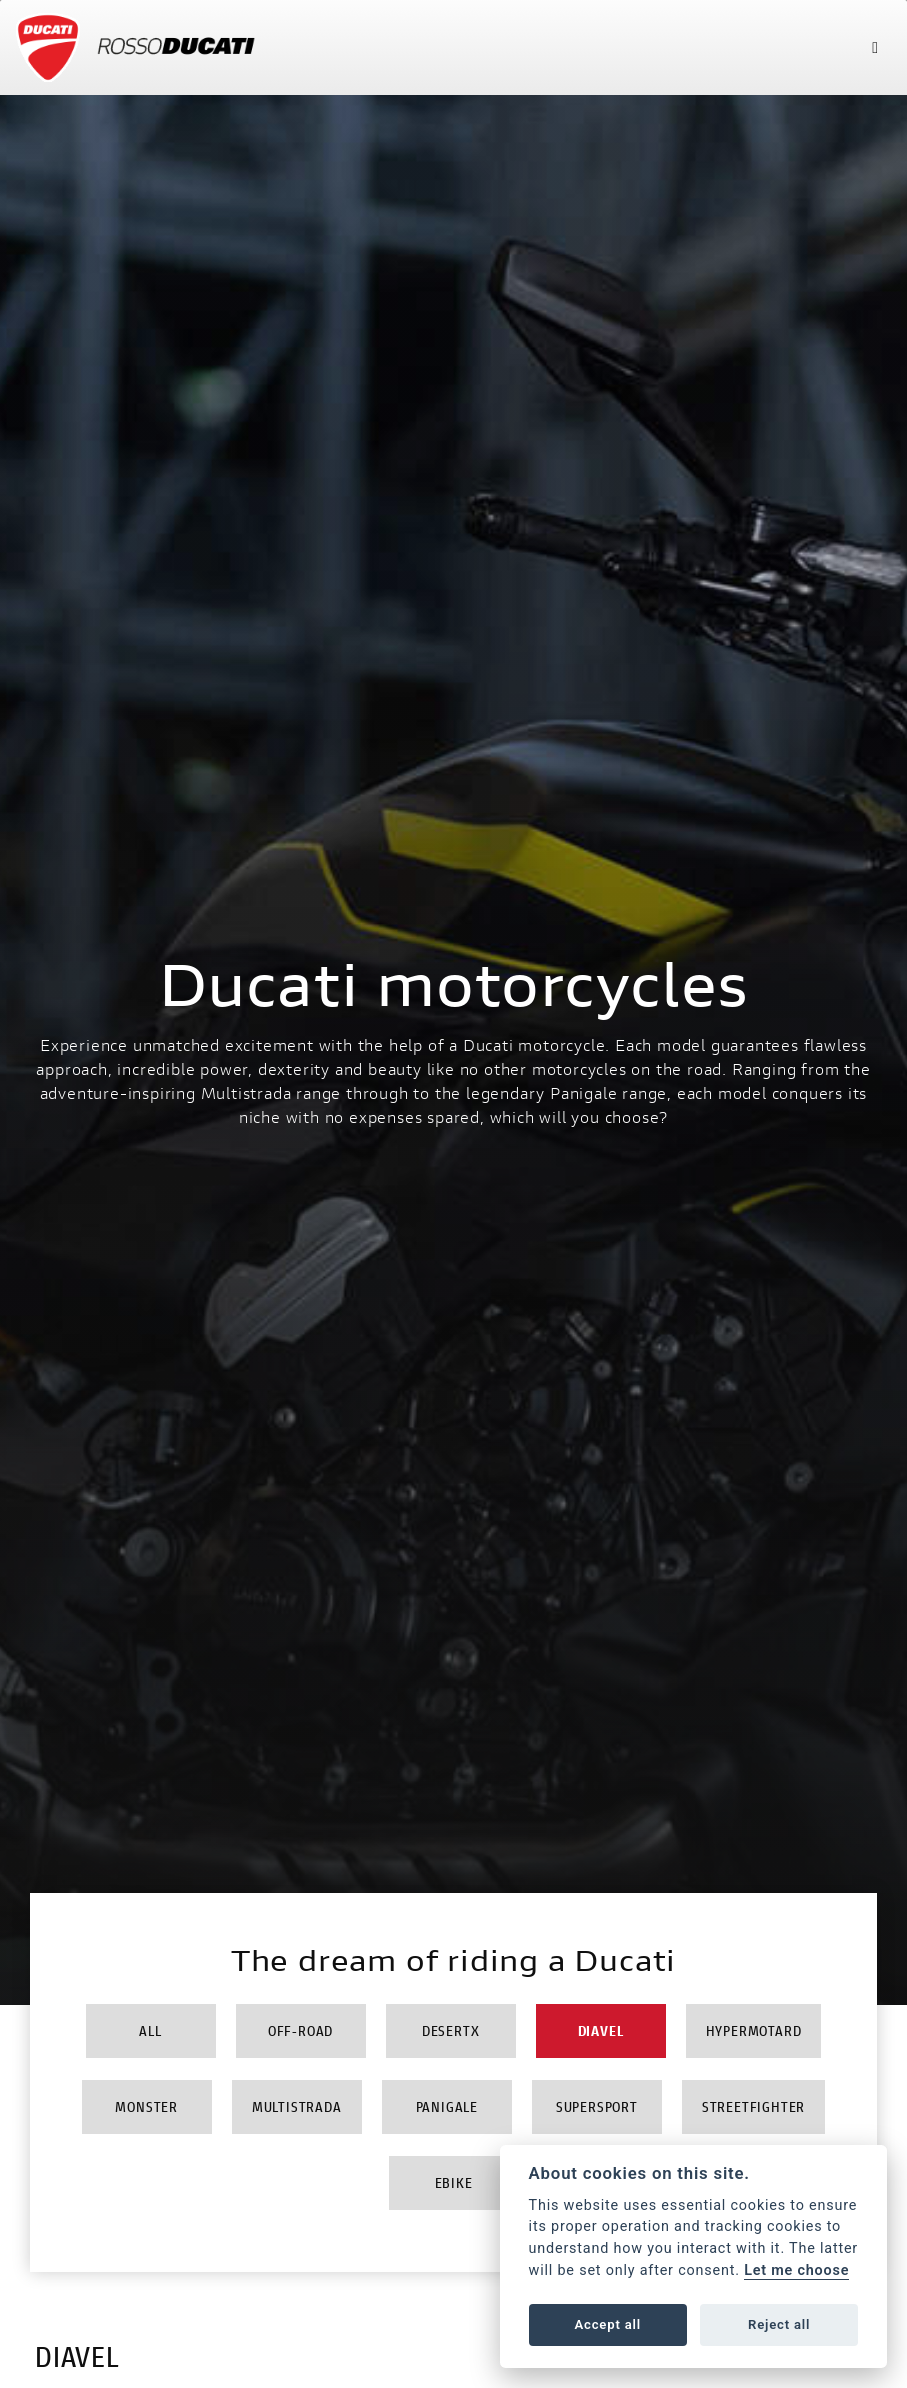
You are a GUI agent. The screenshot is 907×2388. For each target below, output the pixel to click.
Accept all (608, 2324)
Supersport (597, 2106)
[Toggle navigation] (875, 47)
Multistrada (297, 2106)
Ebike (454, 2182)
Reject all (779, 2324)
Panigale (447, 2106)
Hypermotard (754, 2030)
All (150, 2030)
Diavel (601, 2030)
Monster (146, 2106)
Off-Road (300, 2030)
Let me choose (796, 2270)
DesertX (451, 2030)
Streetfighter (753, 2106)
